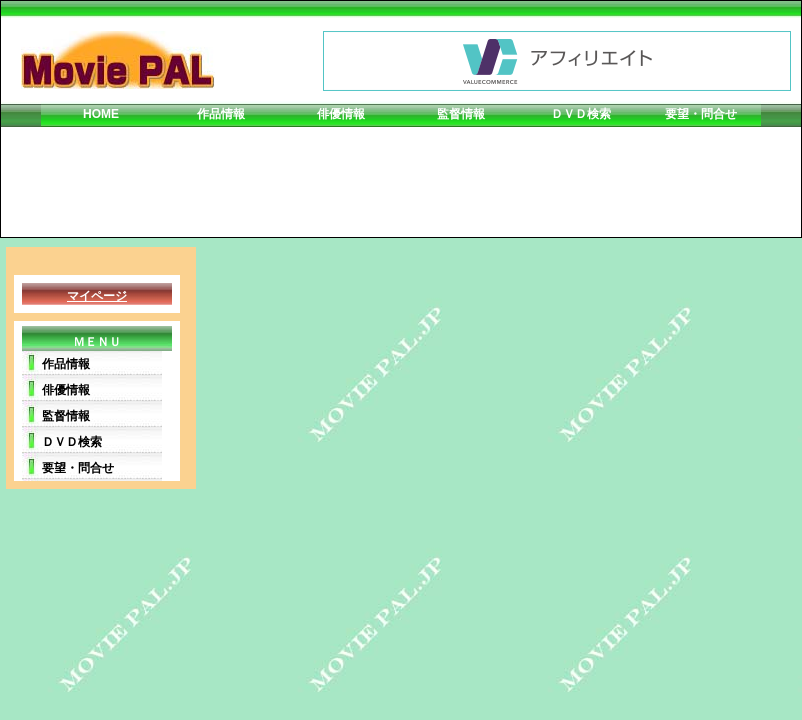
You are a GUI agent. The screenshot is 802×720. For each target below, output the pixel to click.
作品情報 (221, 114)
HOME (101, 114)
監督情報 (461, 114)
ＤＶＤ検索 (581, 114)
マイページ (97, 296)
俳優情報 (341, 114)
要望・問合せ (701, 114)
